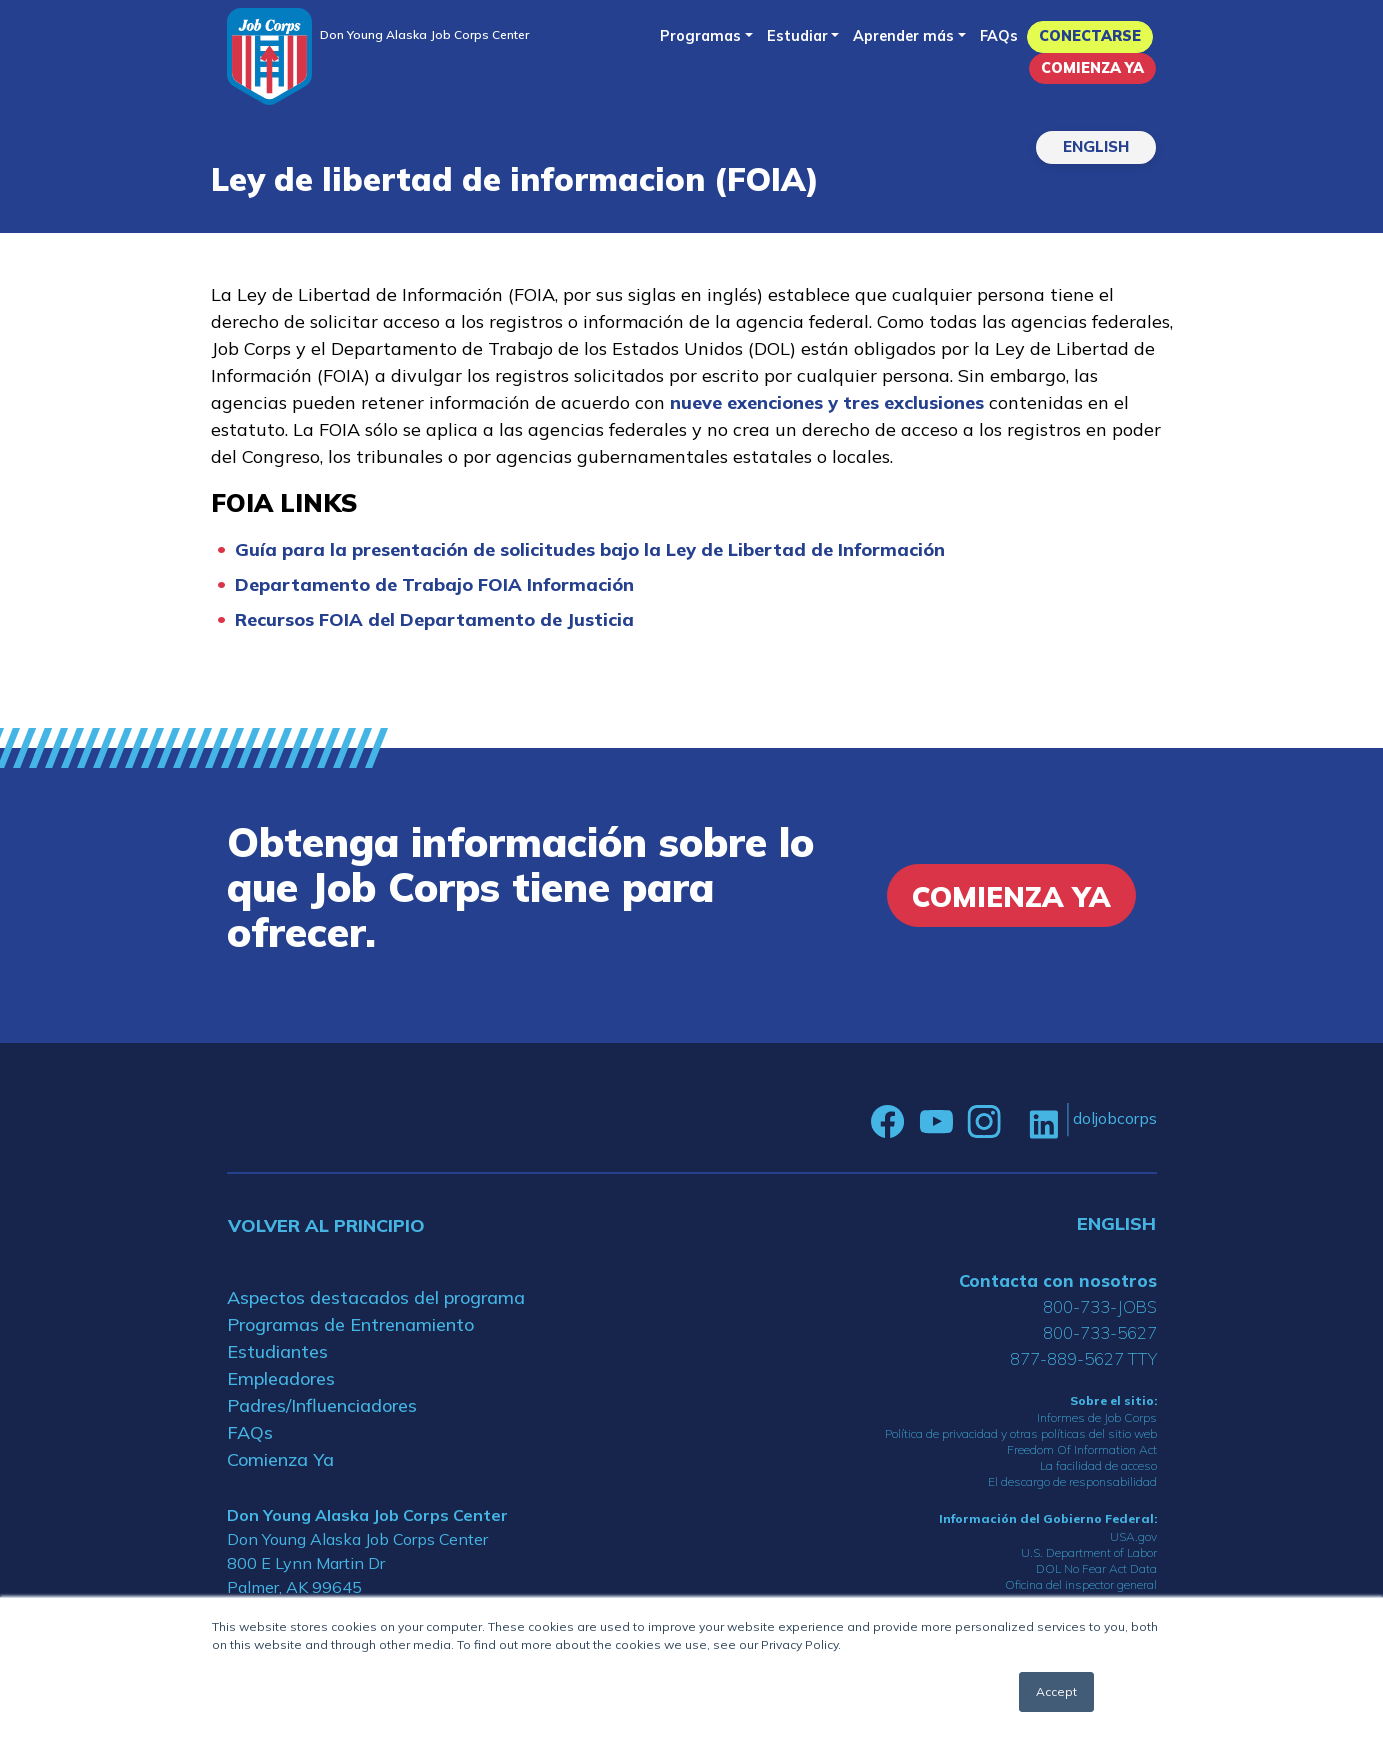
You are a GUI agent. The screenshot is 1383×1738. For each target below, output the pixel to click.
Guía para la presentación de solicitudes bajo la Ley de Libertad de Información (590, 549)
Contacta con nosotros (1058, 1280)
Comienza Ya (1092, 68)
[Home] (269, 56)
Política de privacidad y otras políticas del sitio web (1021, 1433)
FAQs (999, 36)
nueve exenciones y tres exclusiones (827, 402)
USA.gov (1133, 1536)
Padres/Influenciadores (322, 1405)
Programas (700, 36)
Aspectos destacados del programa (376, 1297)
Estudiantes (277, 1351)
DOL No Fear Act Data (1096, 1568)
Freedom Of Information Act (1082, 1449)
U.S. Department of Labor (1089, 1552)
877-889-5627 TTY (1083, 1358)
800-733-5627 (1100, 1332)
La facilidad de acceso (1098, 1465)
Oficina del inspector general (1081, 1584)
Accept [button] (1056, 1691)
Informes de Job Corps (1097, 1417)
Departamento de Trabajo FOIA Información (434, 584)
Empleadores (281, 1378)
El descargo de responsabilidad (1072, 1481)
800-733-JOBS (1100, 1306)
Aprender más (903, 36)
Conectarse (1090, 36)
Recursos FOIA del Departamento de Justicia (434, 619)
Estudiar (797, 36)
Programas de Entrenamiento (350, 1324)
